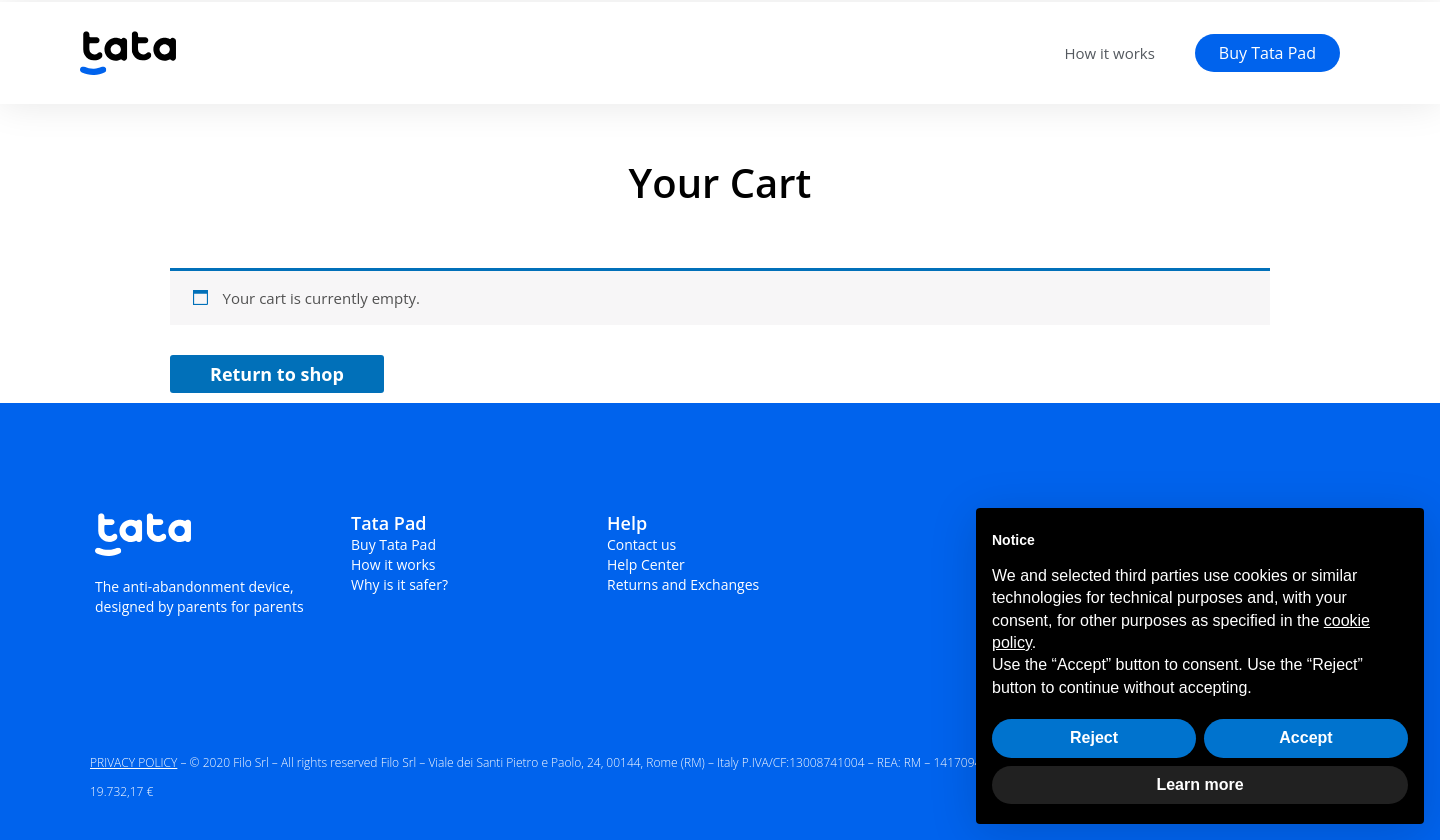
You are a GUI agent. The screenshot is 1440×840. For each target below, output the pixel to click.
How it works (1109, 53)
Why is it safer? (399, 584)
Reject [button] (1094, 737)
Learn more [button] (1199, 784)
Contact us (641, 544)
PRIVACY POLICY (133, 762)
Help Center (646, 564)
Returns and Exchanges (683, 584)
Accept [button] (1305, 737)
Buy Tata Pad (393, 544)
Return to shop (277, 374)
